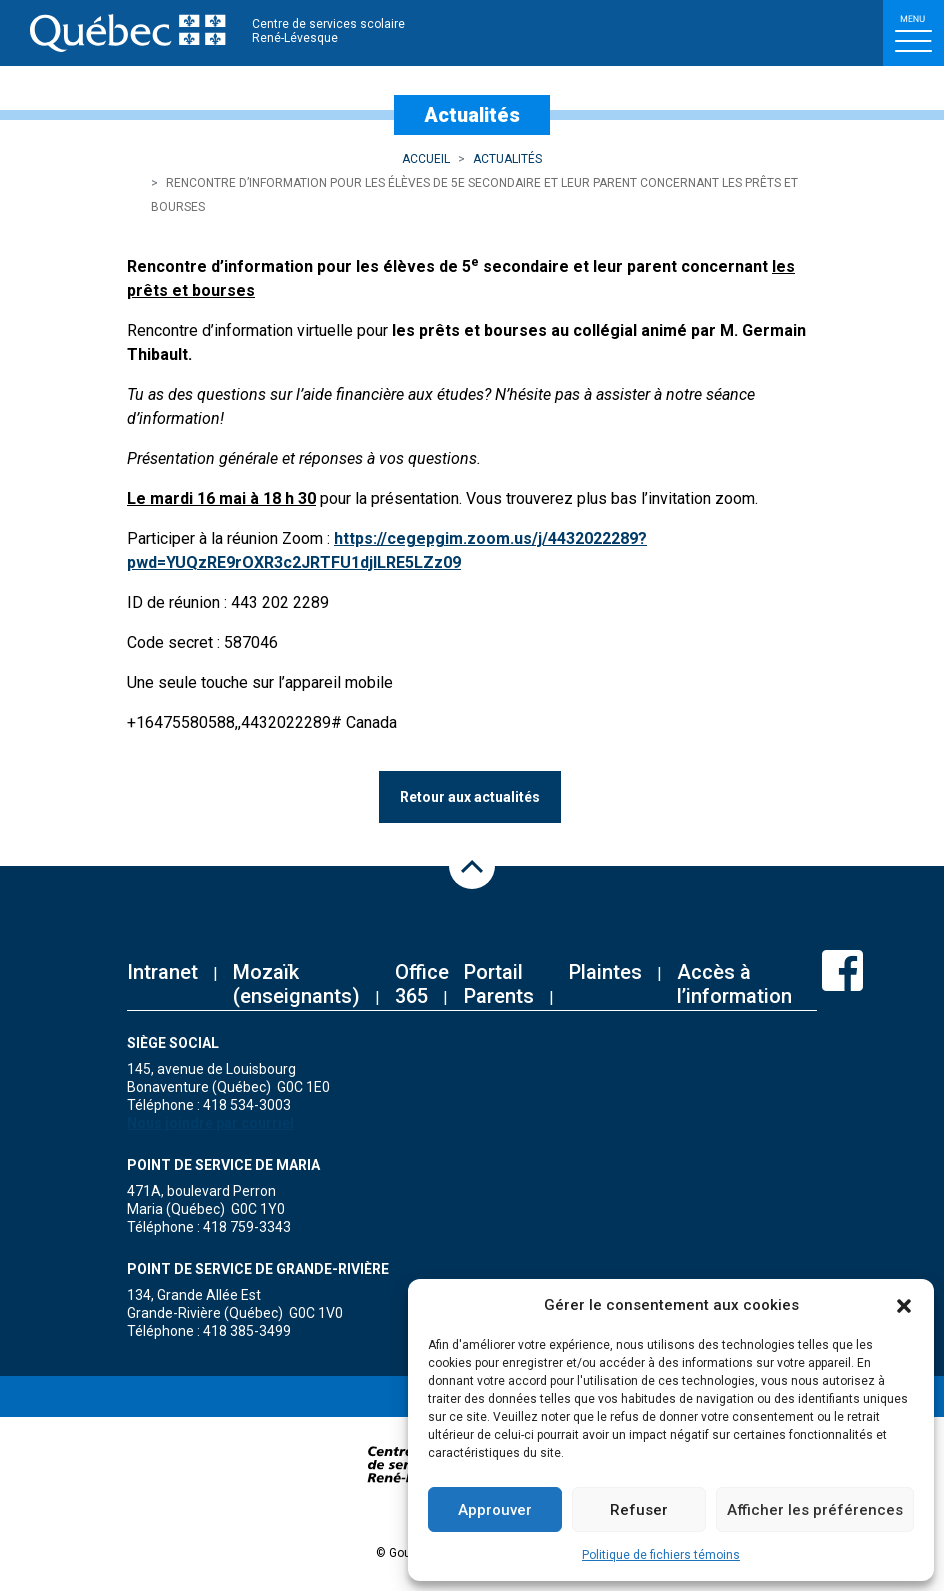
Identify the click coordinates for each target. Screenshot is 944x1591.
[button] (904, 1305)
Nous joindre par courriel (210, 1123)
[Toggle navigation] (913, 33)
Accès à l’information (734, 984)
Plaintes (605, 972)
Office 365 (422, 984)
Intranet (162, 972)
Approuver (495, 1510)
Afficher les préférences (815, 1510)
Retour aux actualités (470, 797)
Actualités (507, 159)
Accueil (426, 159)
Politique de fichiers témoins (661, 1555)
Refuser (639, 1510)
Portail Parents (499, 984)
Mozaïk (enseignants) (296, 984)
